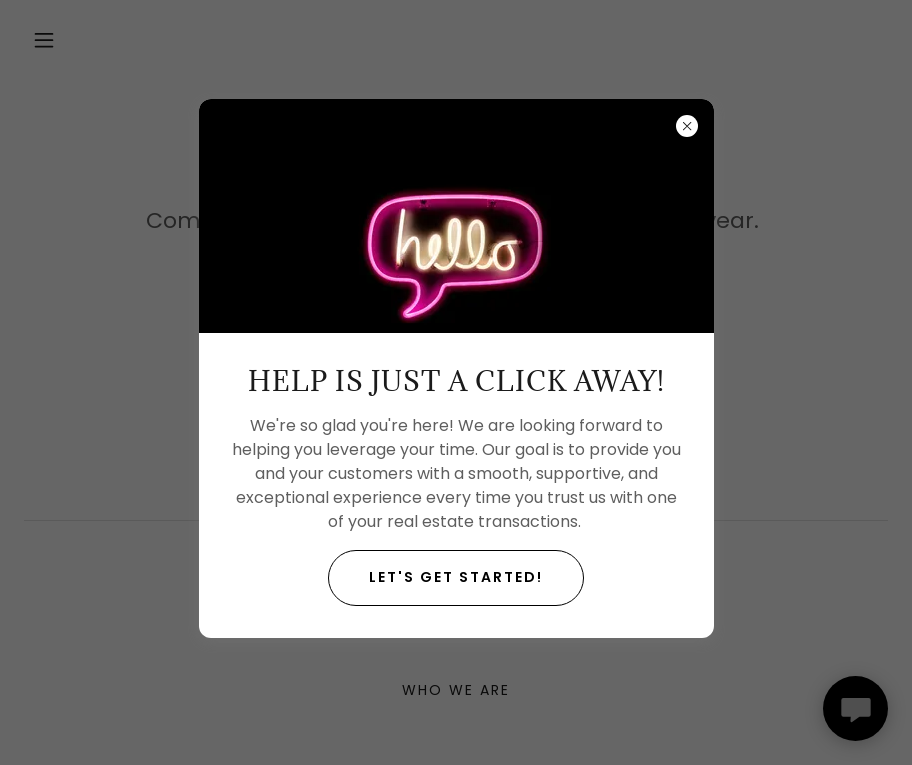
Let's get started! (456, 577)
